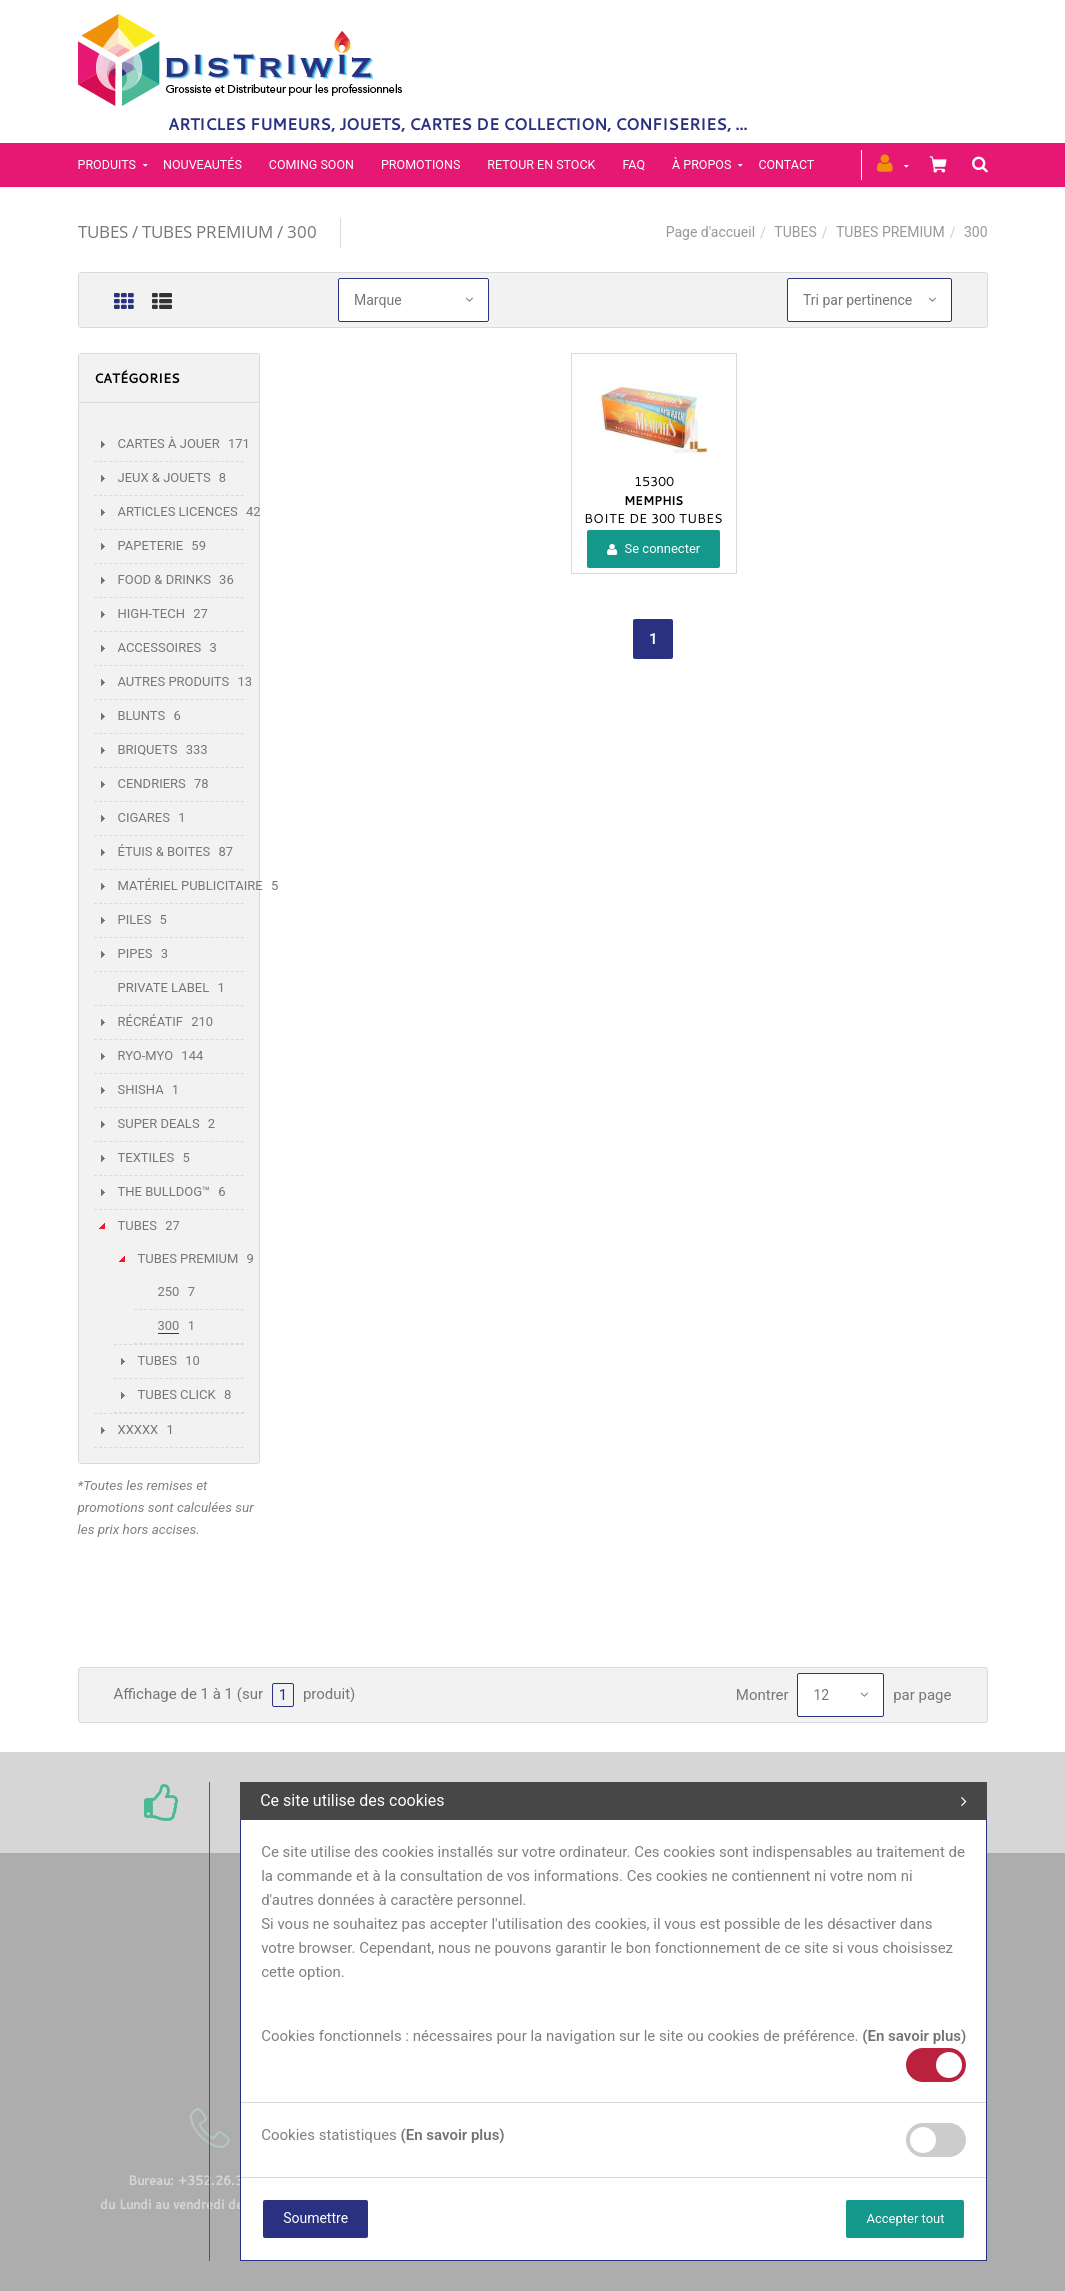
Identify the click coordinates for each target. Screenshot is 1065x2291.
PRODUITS (107, 164)
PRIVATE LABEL (164, 987)
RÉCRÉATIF (150, 1021)
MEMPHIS (653, 500)
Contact (786, 164)
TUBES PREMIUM (890, 232)
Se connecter (653, 548)
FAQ (633, 164)
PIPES (135, 953)
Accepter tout (905, 2218)
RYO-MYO (146, 1055)
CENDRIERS (152, 783)
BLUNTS (142, 715)
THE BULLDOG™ (164, 1191)
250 (169, 1291)
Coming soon (311, 164)
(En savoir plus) (914, 2036)
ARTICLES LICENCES (178, 511)
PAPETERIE (151, 545)
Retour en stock (541, 164)
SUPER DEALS (159, 1123)
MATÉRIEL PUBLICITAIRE (190, 885)
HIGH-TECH (151, 613)
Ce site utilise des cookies (613, 1801)
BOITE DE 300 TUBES (653, 518)
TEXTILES (146, 1157)
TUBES (795, 232)
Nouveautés (202, 164)
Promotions (420, 164)
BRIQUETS (148, 749)
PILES (135, 919)
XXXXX (138, 1429)
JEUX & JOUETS (164, 477)
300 (169, 1325)
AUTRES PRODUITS (174, 681)
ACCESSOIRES (160, 647)
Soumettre (315, 2218)
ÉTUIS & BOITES (164, 851)
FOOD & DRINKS (164, 579)
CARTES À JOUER (169, 443)
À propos (701, 164)
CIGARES (144, 817)
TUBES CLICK (177, 1394)
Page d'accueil (710, 232)
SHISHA (141, 1089)
